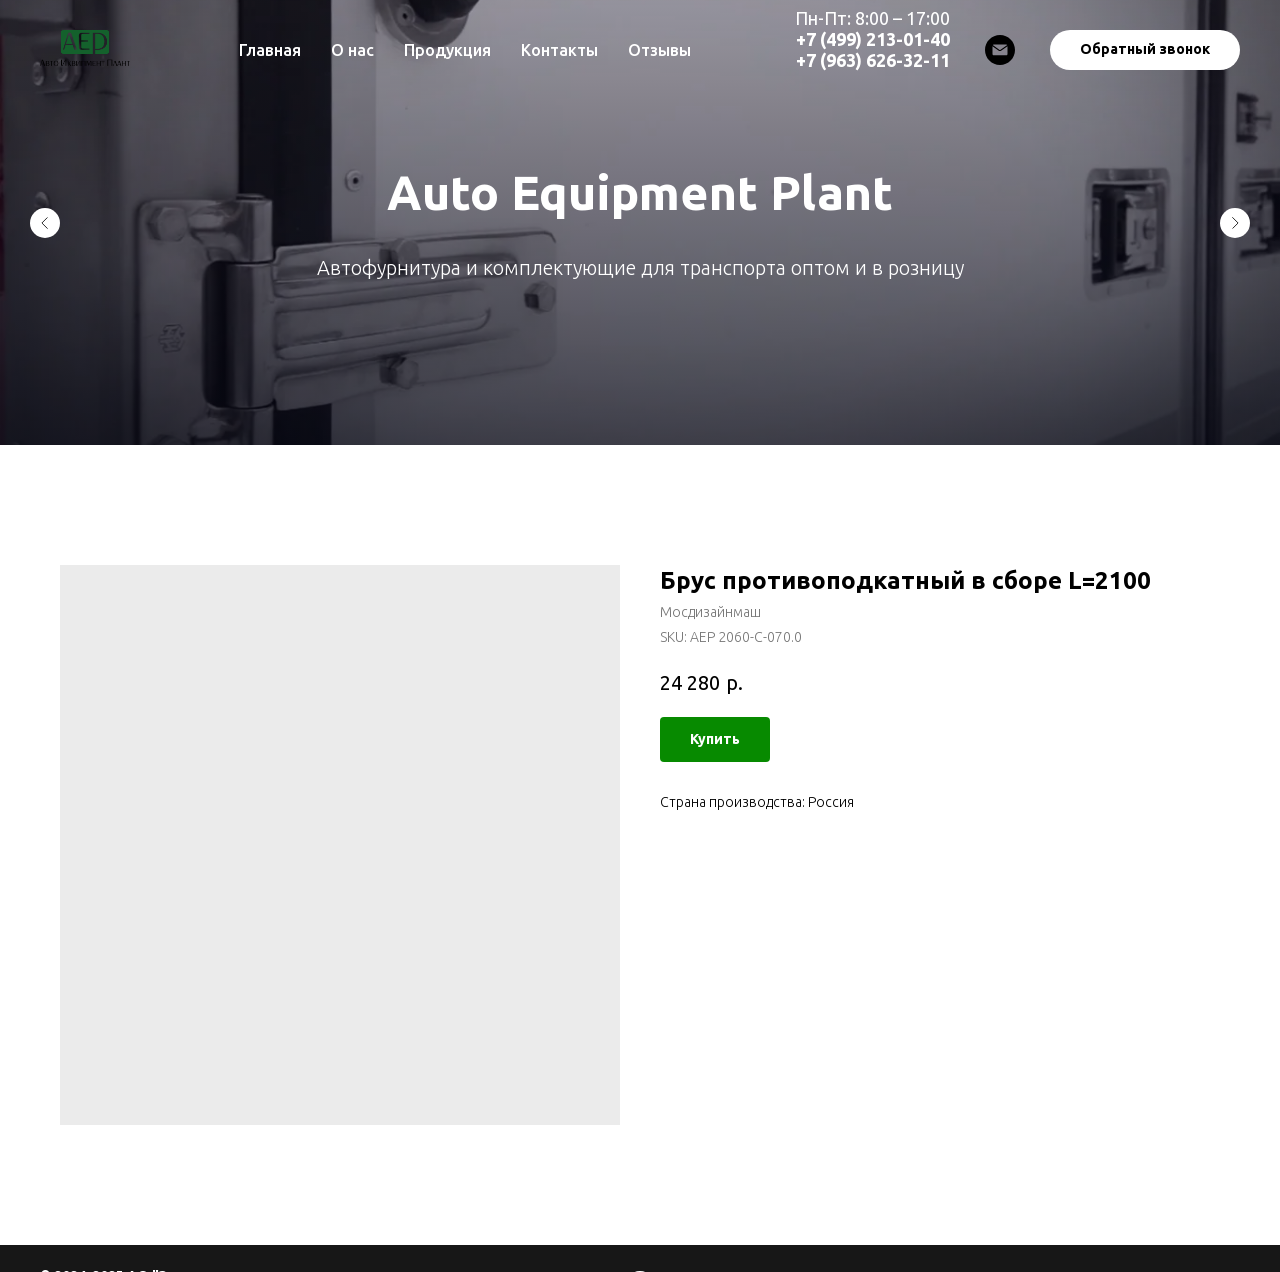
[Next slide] (1235, 223)
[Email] (1000, 50)
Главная (270, 50)
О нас (352, 50)
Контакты (559, 50)
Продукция (447, 50)
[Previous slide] (45, 223)
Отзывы (659, 50)
